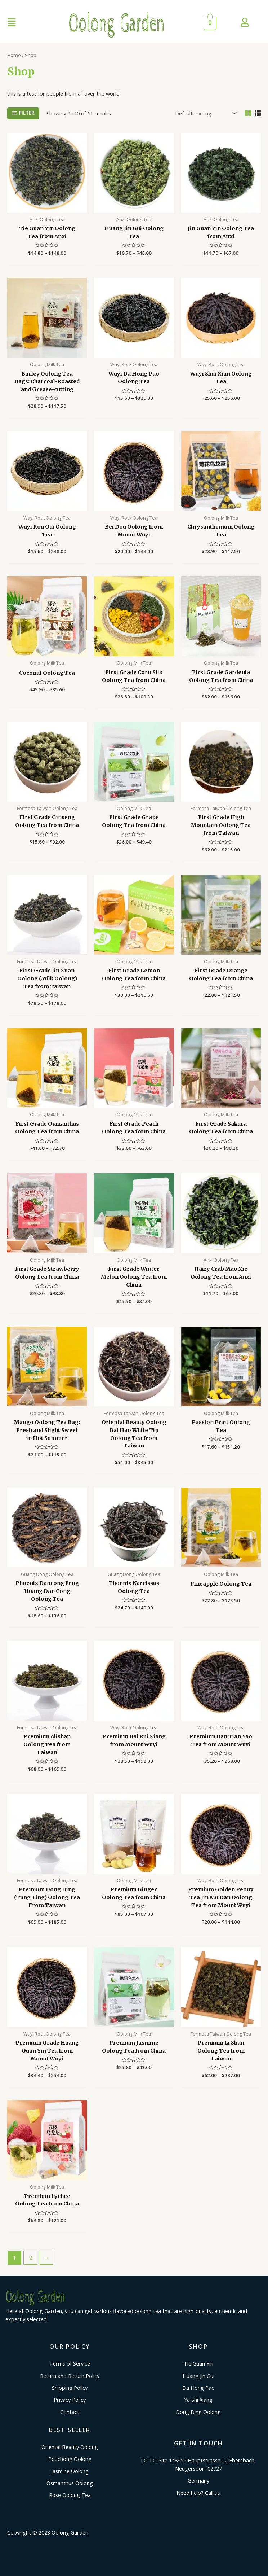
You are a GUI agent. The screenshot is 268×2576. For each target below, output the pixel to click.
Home (14, 55)
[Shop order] (205, 113)
